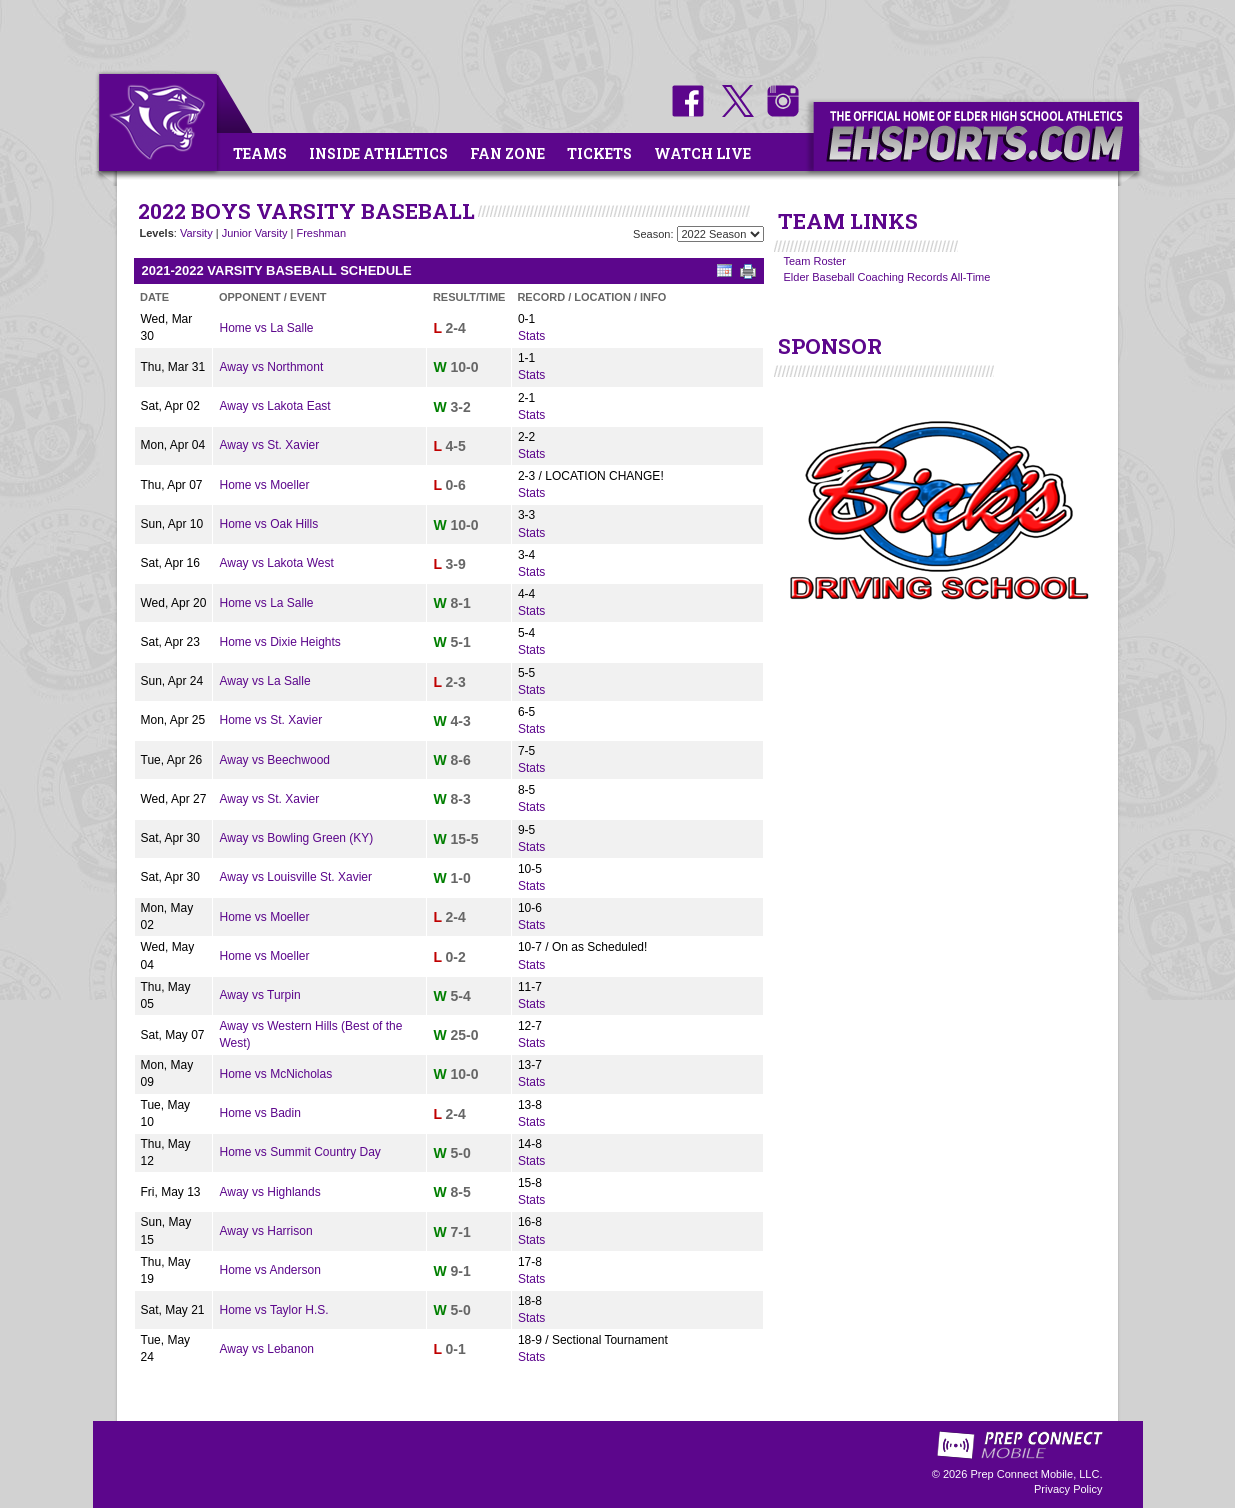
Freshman (321, 233)
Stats (531, 336)
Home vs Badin (259, 1113)
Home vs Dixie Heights (279, 642)
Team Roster (815, 261)
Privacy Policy (1068, 1489)
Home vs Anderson (269, 1270)
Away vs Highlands (269, 1192)
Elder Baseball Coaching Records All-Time (887, 277)
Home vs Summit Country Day (299, 1152)
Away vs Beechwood (274, 760)
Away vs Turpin (259, 995)
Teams (260, 153)
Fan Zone (507, 153)
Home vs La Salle (266, 328)
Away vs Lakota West (276, 563)
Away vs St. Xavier (269, 445)
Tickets (599, 153)
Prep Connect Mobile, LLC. (1036, 1474)
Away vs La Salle (264, 681)
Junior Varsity (255, 233)
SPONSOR (830, 346)
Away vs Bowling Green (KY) (296, 838)
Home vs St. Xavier (270, 720)
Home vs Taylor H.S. (273, 1310)
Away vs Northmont (271, 367)
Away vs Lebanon (266, 1349)
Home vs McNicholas (275, 1074)
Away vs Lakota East (274, 406)
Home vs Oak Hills (268, 524)
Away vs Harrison (265, 1231)
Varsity (196, 233)
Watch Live (702, 153)
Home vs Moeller (264, 485)
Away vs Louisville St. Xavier (295, 877)
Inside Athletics (378, 153)
